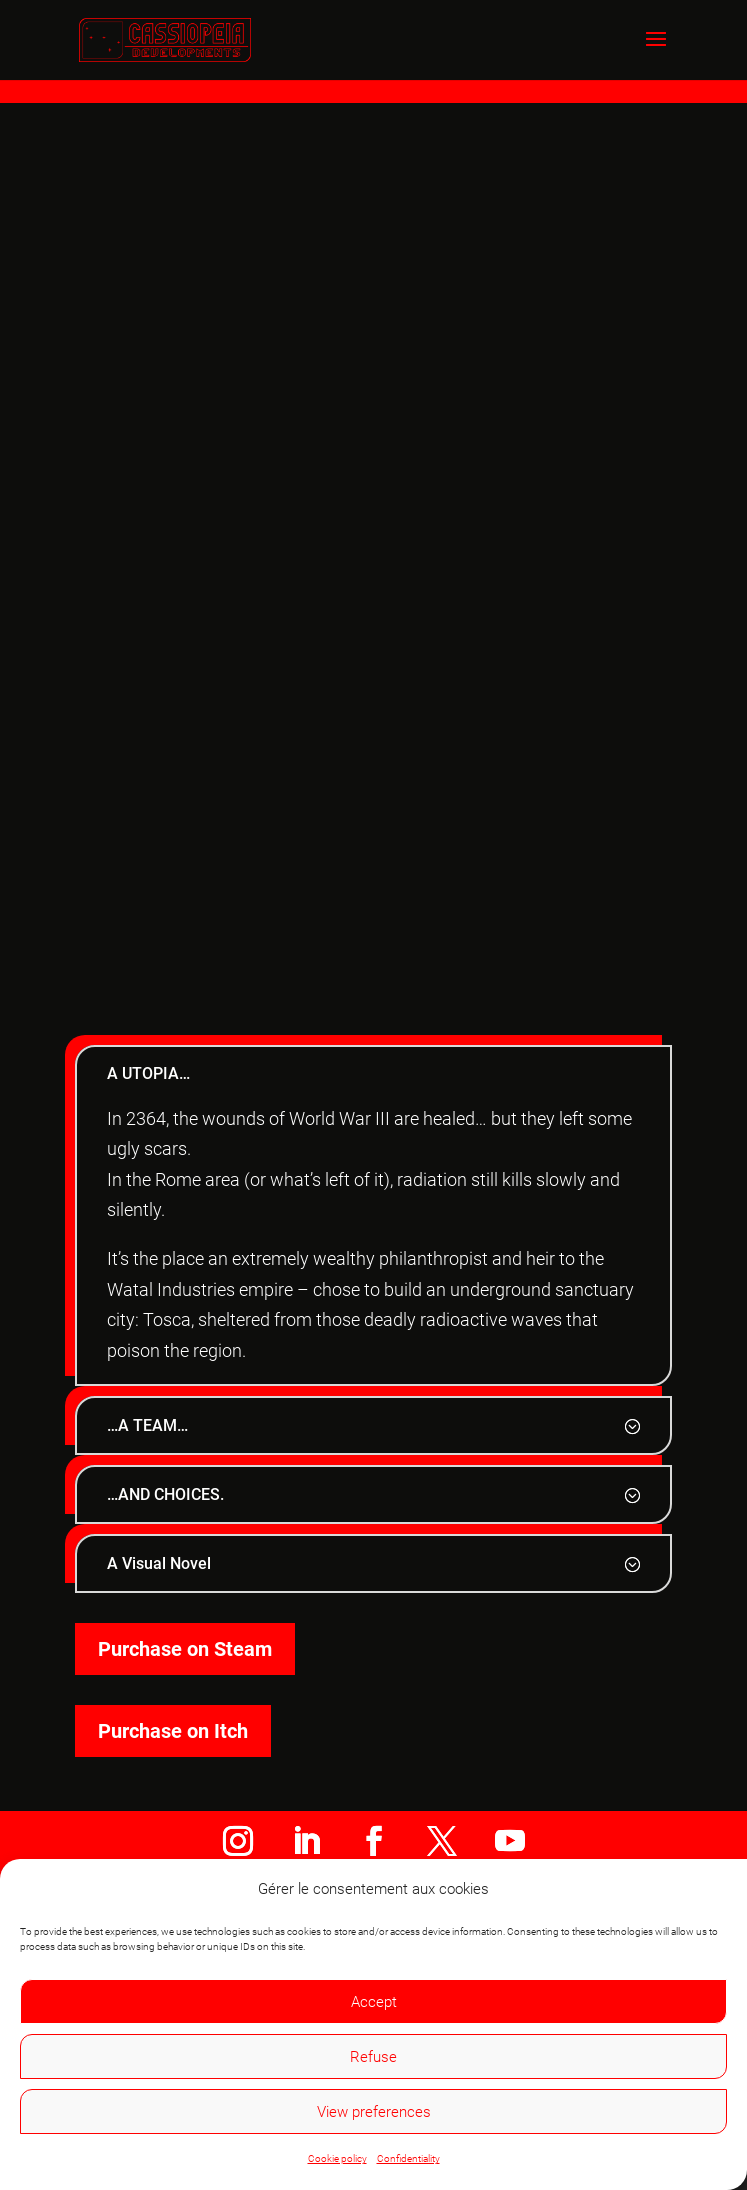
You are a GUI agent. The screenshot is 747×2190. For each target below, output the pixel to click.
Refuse (373, 2057)
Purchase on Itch (173, 1731)
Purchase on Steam (185, 1649)
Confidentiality (408, 2158)
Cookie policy (337, 2158)
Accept (374, 2002)
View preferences (374, 2112)
